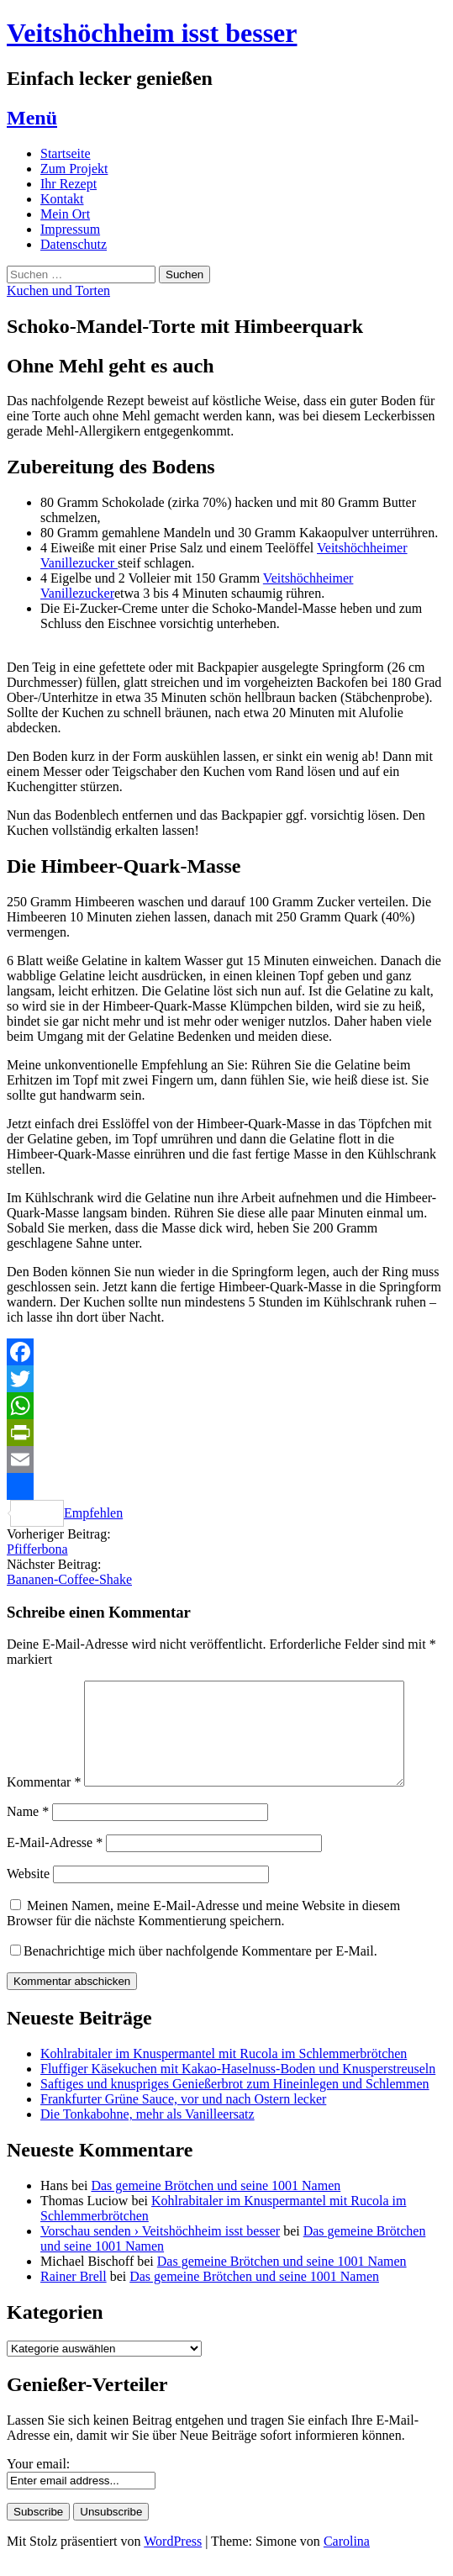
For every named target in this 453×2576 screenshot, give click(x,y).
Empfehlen (65, 1496)
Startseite (65, 153)
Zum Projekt (74, 168)
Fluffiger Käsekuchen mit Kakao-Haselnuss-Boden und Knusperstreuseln (237, 2089)
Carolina (347, 2561)
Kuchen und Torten (58, 290)
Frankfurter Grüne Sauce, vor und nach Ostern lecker (183, 2119)
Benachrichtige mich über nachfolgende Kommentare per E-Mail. (193, 1971)
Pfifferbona (37, 1549)
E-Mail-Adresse (55, 1862)
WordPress (173, 2561)
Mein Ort (65, 214)
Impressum (70, 229)
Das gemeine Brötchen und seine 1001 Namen (215, 2206)
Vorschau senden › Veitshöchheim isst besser (160, 2251)
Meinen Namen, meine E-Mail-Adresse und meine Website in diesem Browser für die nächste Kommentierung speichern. (203, 1933)
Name (28, 1831)
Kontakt (62, 199)
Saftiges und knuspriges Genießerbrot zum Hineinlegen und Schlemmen (234, 2104)
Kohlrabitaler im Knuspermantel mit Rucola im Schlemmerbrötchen (223, 2074)
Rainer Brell (73, 2296)
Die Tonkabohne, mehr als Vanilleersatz (147, 2134)
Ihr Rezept (68, 184)
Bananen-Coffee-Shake (69, 1579)
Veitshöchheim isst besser (152, 33)
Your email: (38, 2484)
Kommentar (44, 1802)
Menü (32, 118)
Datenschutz (73, 244)
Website (28, 1894)
